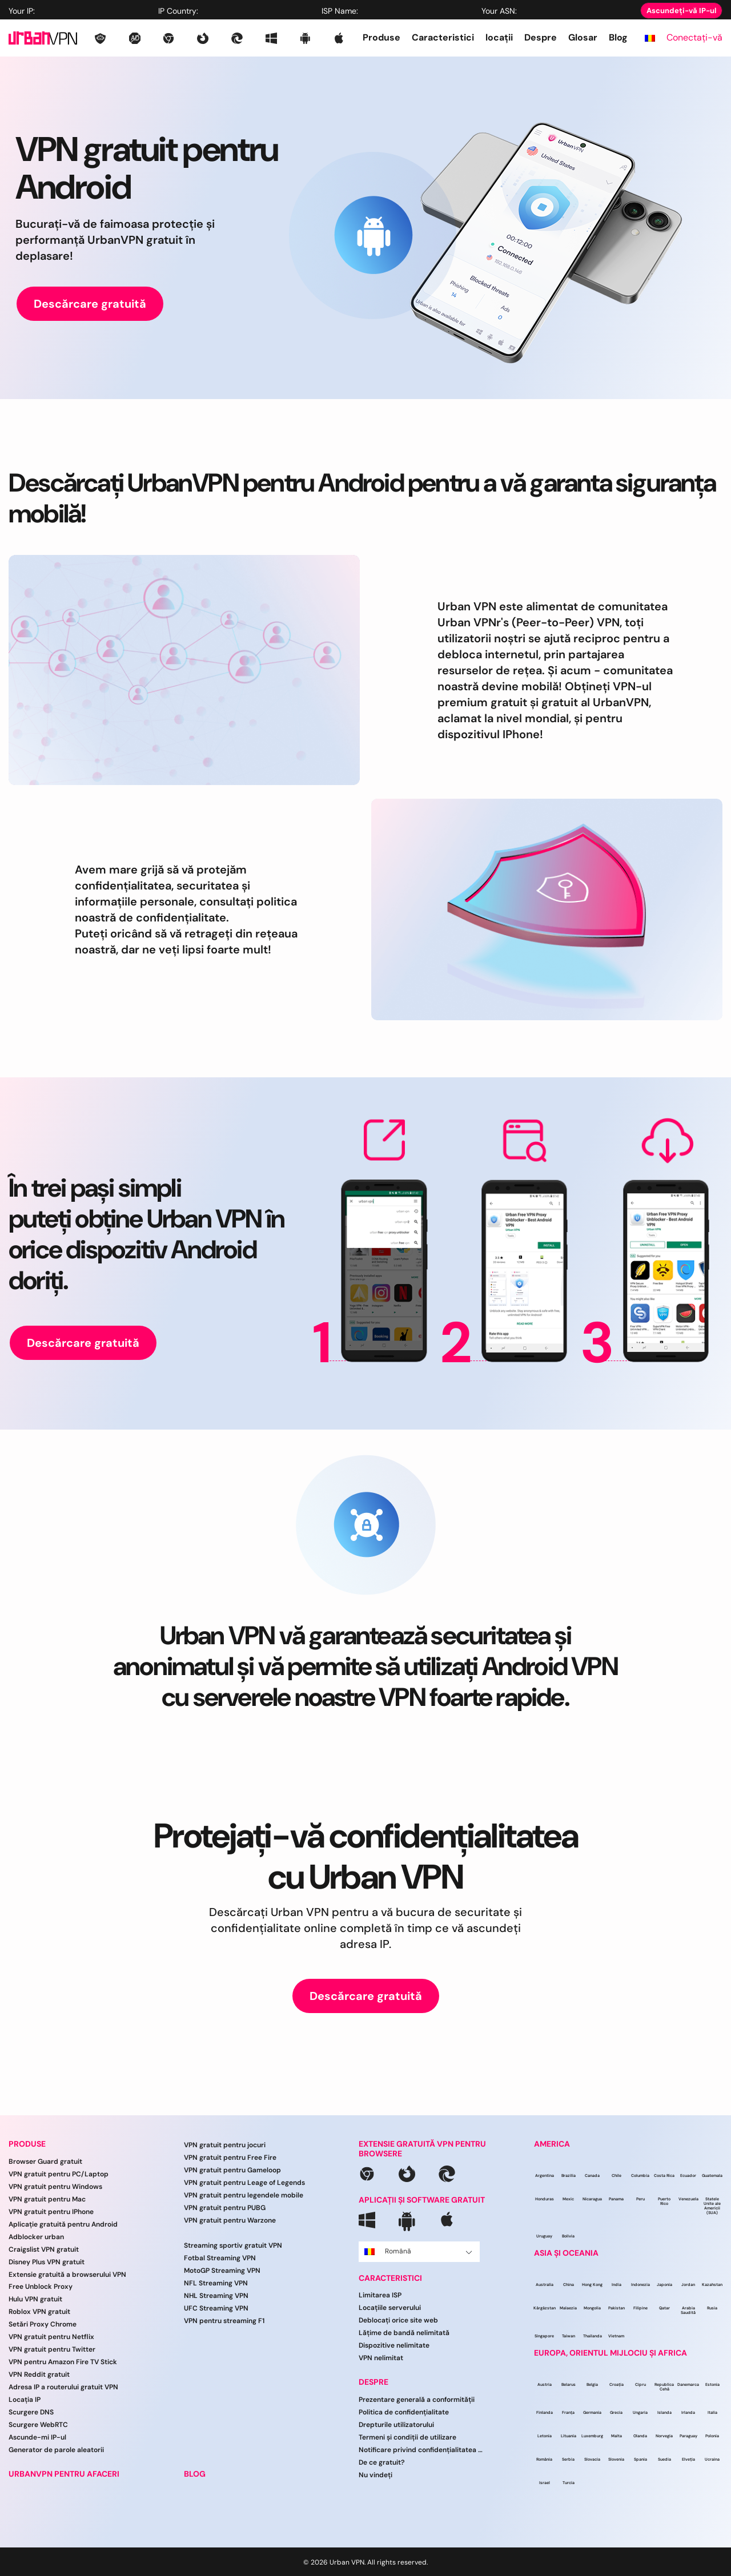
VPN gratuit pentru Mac (47, 2199)
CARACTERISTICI (390, 2278)
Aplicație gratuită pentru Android (63, 2224)
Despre (540, 37)
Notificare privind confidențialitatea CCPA (421, 2449)
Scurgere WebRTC (38, 2424)
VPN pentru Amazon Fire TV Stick (63, 2361)
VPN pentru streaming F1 (224, 2320)
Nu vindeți (375, 2475)
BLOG (195, 2474)
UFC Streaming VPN (216, 2308)
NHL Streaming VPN (216, 2295)
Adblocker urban (36, 2236)
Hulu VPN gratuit (35, 2299)
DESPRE (373, 2382)
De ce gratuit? (382, 2462)
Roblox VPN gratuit (39, 2311)
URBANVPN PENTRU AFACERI (64, 2474)
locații (499, 37)
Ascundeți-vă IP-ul (681, 10)
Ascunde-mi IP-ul (37, 2437)
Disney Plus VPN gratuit (47, 2262)
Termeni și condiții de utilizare (407, 2437)
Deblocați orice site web (398, 2320)
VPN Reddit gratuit (39, 2374)
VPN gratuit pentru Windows (55, 2186)
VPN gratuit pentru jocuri (225, 2145)
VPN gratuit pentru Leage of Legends (244, 2182)
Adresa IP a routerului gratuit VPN (63, 2387)
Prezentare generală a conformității (417, 2399)
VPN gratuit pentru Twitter (52, 2349)
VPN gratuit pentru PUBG (225, 2207)
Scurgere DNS (31, 2412)
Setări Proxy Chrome (43, 2324)
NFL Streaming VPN (216, 2283)
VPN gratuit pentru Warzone (230, 2220)
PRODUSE (27, 2144)
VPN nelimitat (381, 2357)
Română (418, 2251)
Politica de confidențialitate (404, 2412)
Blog (618, 37)
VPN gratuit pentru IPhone (51, 2211)
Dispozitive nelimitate (394, 2345)
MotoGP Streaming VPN (222, 2270)
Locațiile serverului (390, 2307)
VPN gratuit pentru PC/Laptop (59, 2174)
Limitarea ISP (380, 2295)
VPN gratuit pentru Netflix (51, 2336)
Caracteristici (443, 37)
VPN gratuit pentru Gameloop (232, 2170)
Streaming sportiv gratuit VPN (233, 2245)
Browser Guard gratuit (45, 2161)
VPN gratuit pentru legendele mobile (243, 2195)
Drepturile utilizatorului (396, 2424)
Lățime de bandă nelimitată (404, 2332)
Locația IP (25, 2399)
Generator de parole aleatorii (56, 2449)
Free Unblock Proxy (41, 2286)
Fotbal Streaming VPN (220, 2258)
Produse (381, 37)
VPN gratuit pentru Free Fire (230, 2157)
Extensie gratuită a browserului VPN (67, 2274)
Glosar (582, 37)
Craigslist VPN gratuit (44, 2249)
